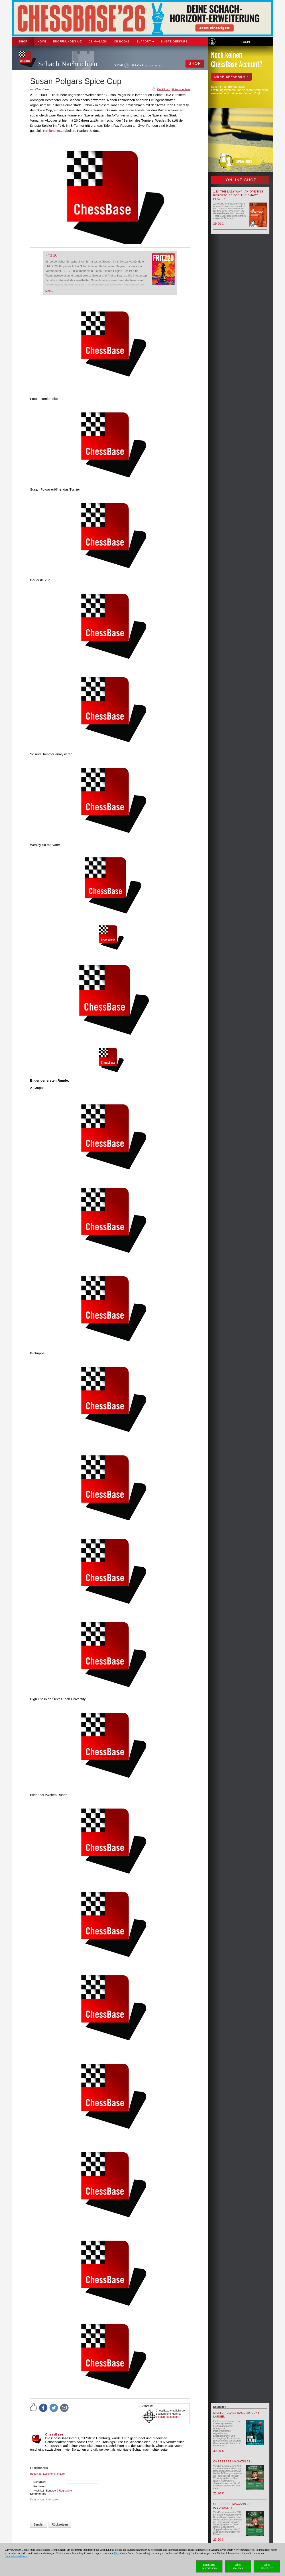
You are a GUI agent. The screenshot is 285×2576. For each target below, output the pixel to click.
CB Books (122, 41)
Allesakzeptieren (267, 2566)
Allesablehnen (238, 2566)
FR (160, 65)
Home (41, 41)
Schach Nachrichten (68, 64)
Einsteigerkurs (174, 41)
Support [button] (145, 41)
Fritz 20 (51, 255)
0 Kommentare (181, 89)
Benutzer (39, 2482)
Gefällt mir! (163, 89)
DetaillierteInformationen (209, 2566)
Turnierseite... (53, 130)
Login (245, 42)
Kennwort (39, 2486)
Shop (23, 41)
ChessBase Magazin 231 (232, 2461)
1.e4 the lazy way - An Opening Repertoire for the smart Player (238, 195)
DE (147, 65)
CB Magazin (98, 41)
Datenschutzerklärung (16, 2556)
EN (151, 65)
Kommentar (37, 2493)
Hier (116, 2553)
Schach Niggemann (167, 2416)
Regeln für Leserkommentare (47, 2473)
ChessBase (54, 2434)
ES (156, 65)
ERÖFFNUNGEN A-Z (67, 41)
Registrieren (66, 2490)
